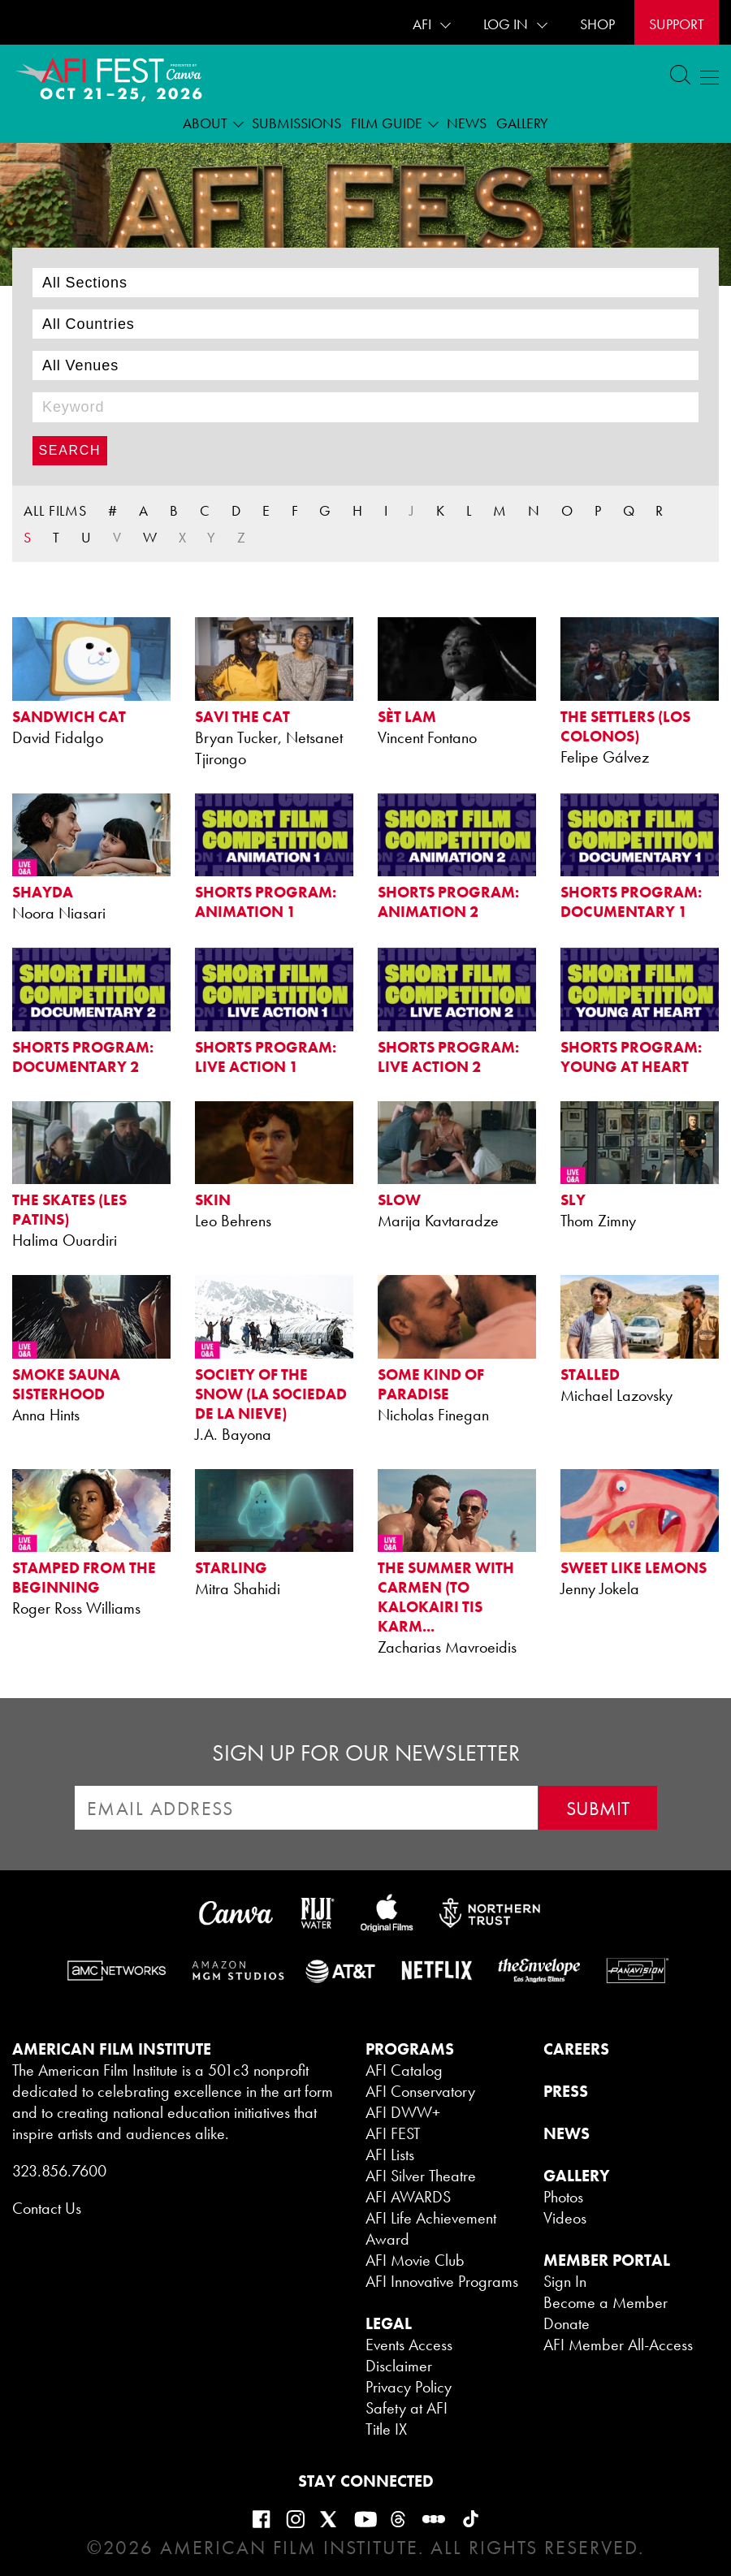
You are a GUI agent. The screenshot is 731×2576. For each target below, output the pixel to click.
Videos (564, 2217)
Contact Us (46, 2208)
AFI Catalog (404, 2070)
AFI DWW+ (403, 2112)
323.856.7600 (59, 2170)
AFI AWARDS (408, 2196)
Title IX (386, 2429)
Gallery (522, 123)
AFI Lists (390, 2154)
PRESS (565, 2091)
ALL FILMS (55, 510)
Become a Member (605, 2302)
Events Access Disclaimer (409, 2355)
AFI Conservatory (420, 2091)
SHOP (597, 24)
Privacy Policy (409, 2386)
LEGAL (389, 2323)
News (467, 123)
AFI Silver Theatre (421, 2175)
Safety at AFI (407, 2407)
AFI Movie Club (415, 2260)
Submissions (296, 123)
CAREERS (576, 2049)
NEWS (566, 2133)
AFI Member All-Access (618, 2344)
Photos (563, 2196)
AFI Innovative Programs (442, 2281)
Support (676, 24)
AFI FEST (393, 2133)
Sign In (564, 2281)
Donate (566, 2323)
